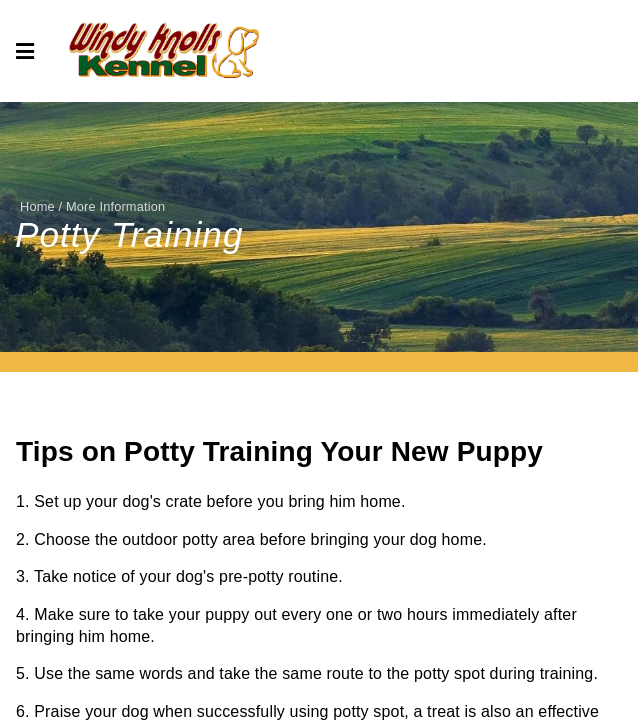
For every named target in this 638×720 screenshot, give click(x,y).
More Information (115, 206)
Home (37, 206)
